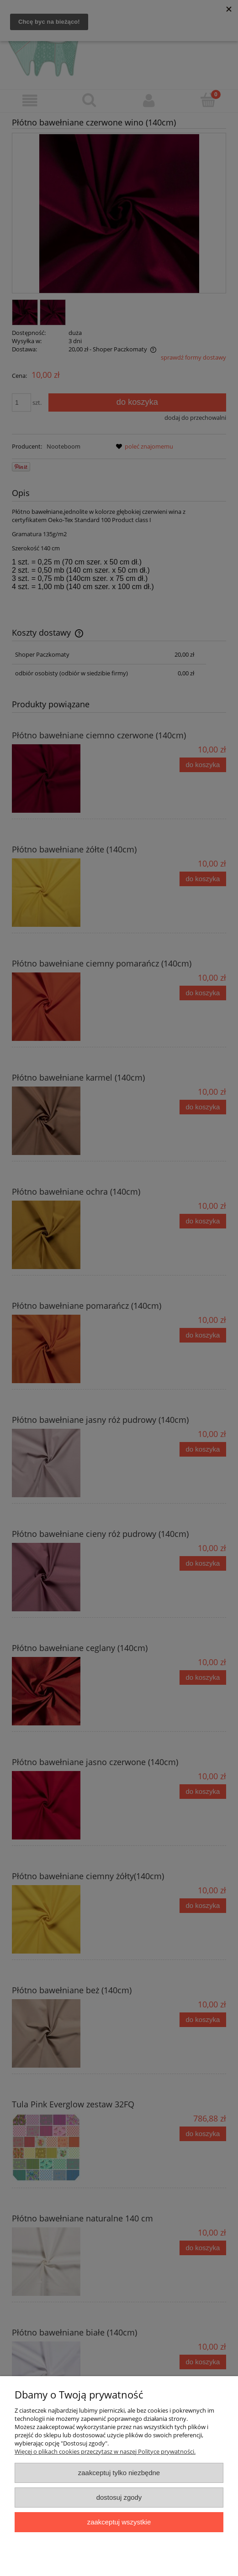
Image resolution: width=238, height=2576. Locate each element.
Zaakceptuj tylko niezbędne (119, 2473)
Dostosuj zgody (119, 2497)
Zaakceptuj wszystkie (119, 2522)
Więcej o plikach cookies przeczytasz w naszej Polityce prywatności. (105, 2451)
